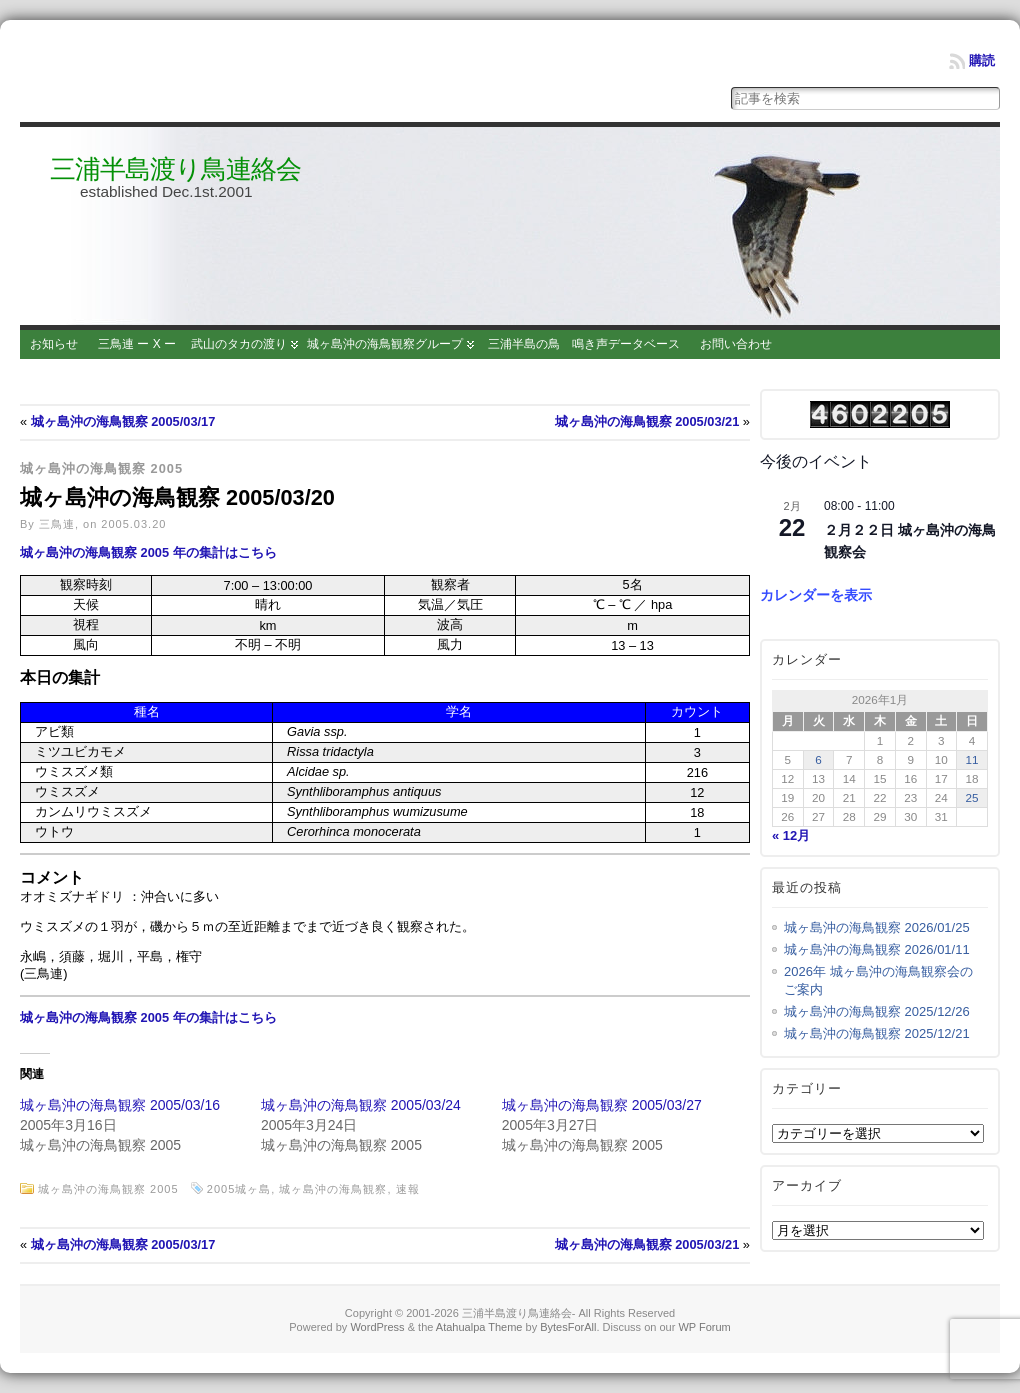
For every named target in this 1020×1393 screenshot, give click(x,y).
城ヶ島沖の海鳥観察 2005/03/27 (602, 1105)
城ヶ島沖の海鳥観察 (333, 1189)
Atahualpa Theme (479, 1327)
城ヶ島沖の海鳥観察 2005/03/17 (123, 421)
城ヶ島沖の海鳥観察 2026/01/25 (877, 927)
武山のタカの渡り (239, 344)
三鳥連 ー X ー (137, 344)
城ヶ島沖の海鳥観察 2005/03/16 (120, 1105)
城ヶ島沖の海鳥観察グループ (385, 344)
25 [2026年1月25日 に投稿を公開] (972, 797)
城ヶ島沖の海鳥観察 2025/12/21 (877, 1033)
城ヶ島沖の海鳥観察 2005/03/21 (647, 421)
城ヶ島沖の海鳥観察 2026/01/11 (877, 949)
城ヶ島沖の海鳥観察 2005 (101, 468)
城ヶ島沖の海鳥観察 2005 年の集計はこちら (148, 552)
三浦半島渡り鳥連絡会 (175, 169)
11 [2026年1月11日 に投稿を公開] (972, 759)
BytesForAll (568, 1327)
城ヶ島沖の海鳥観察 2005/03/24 (361, 1105)
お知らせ (54, 344)
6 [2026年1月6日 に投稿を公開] (818, 759)
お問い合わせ (736, 344)
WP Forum (704, 1327)
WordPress (377, 1327)
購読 (982, 60)
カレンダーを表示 (816, 595)
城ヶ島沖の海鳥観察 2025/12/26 (877, 1011)
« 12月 (791, 835)
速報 (408, 1189)
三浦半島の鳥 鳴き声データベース (584, 344)
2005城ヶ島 (239, 1189)
